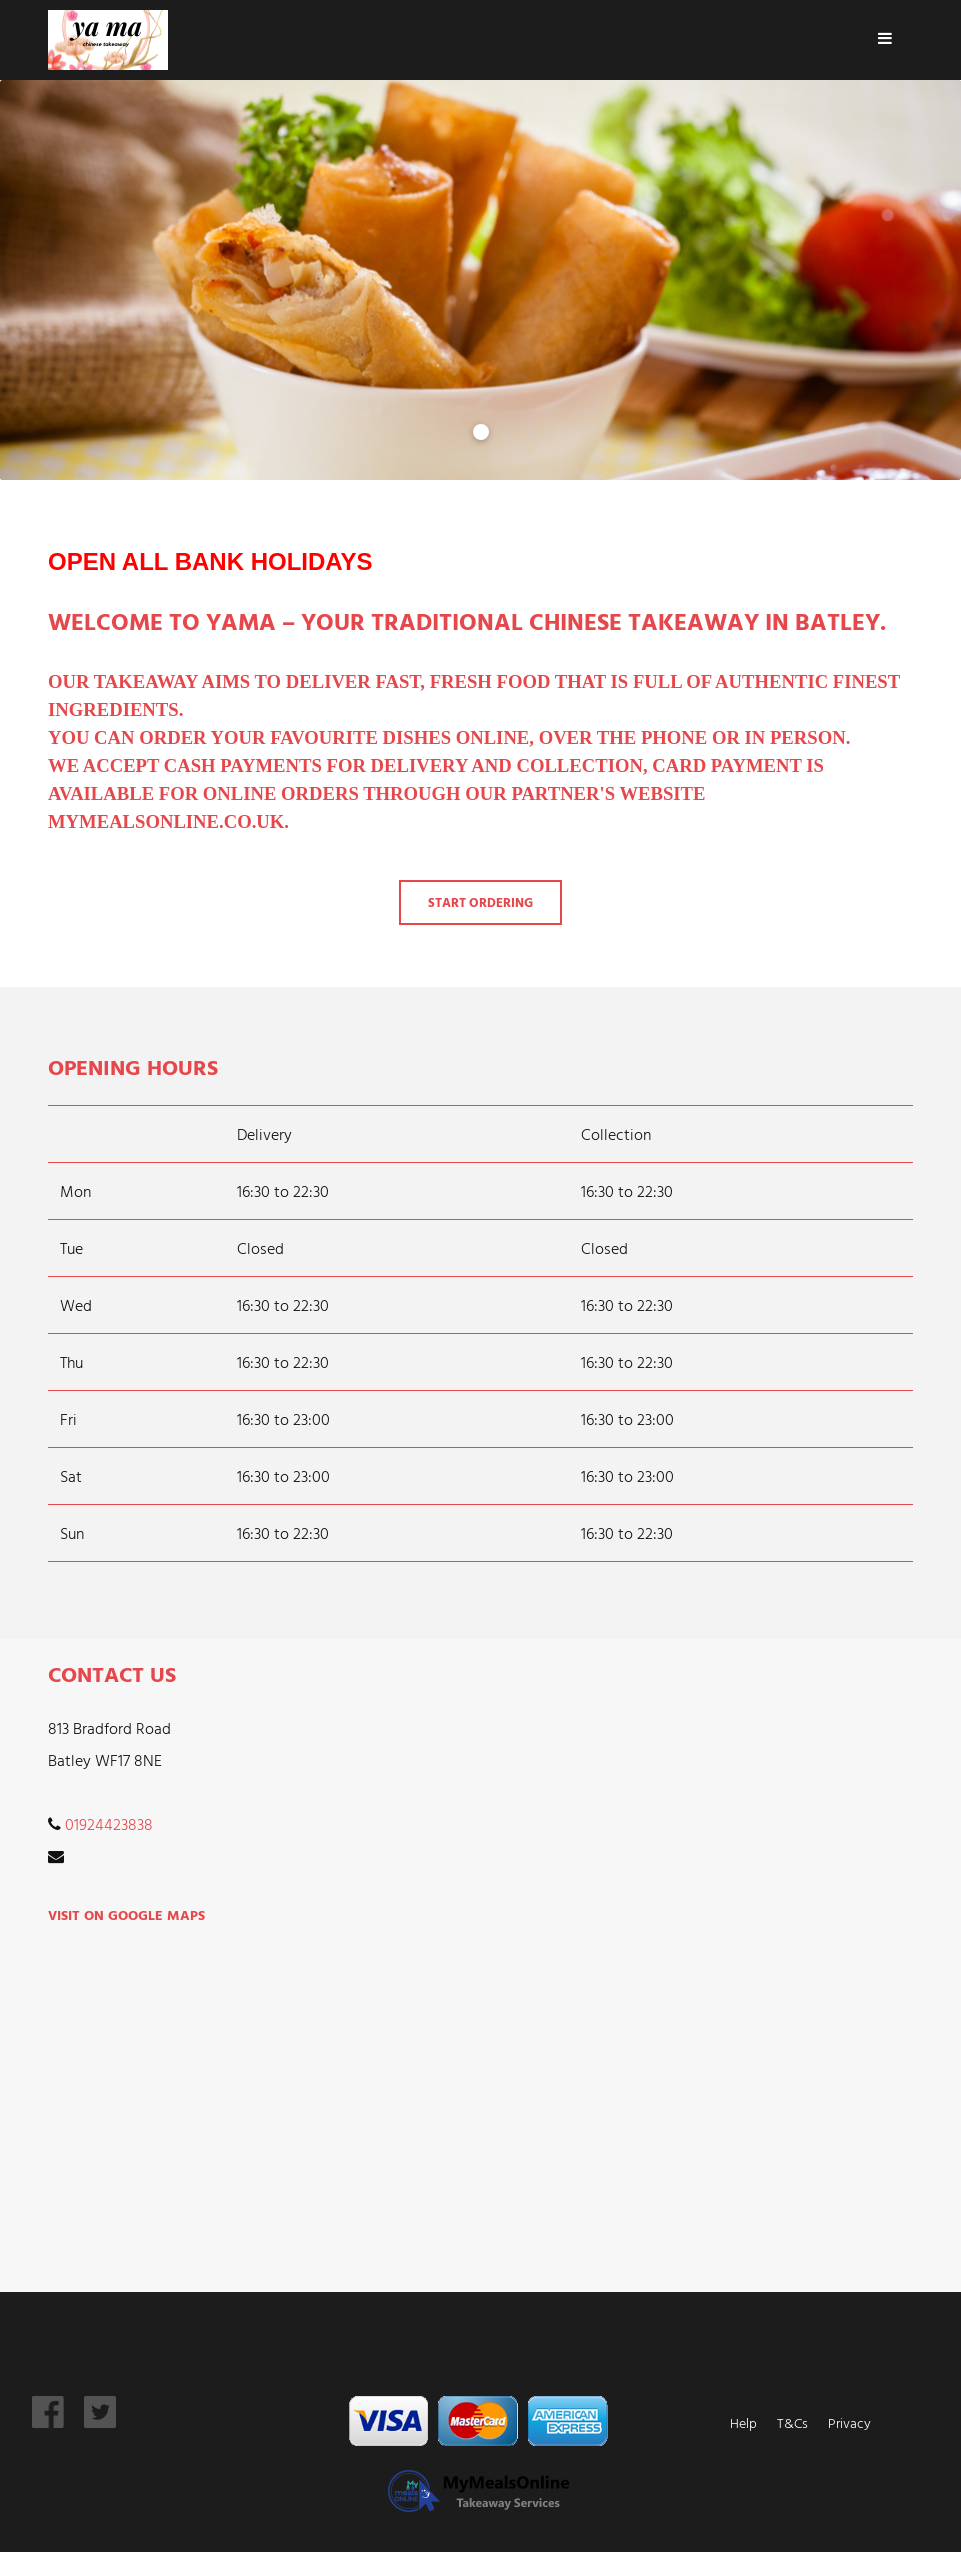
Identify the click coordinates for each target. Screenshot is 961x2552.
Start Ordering (480, 902)
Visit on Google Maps (126, 1914)
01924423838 (109, 1824)
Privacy (849, 2422)
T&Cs (792, 2422)
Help (743, 2422)
